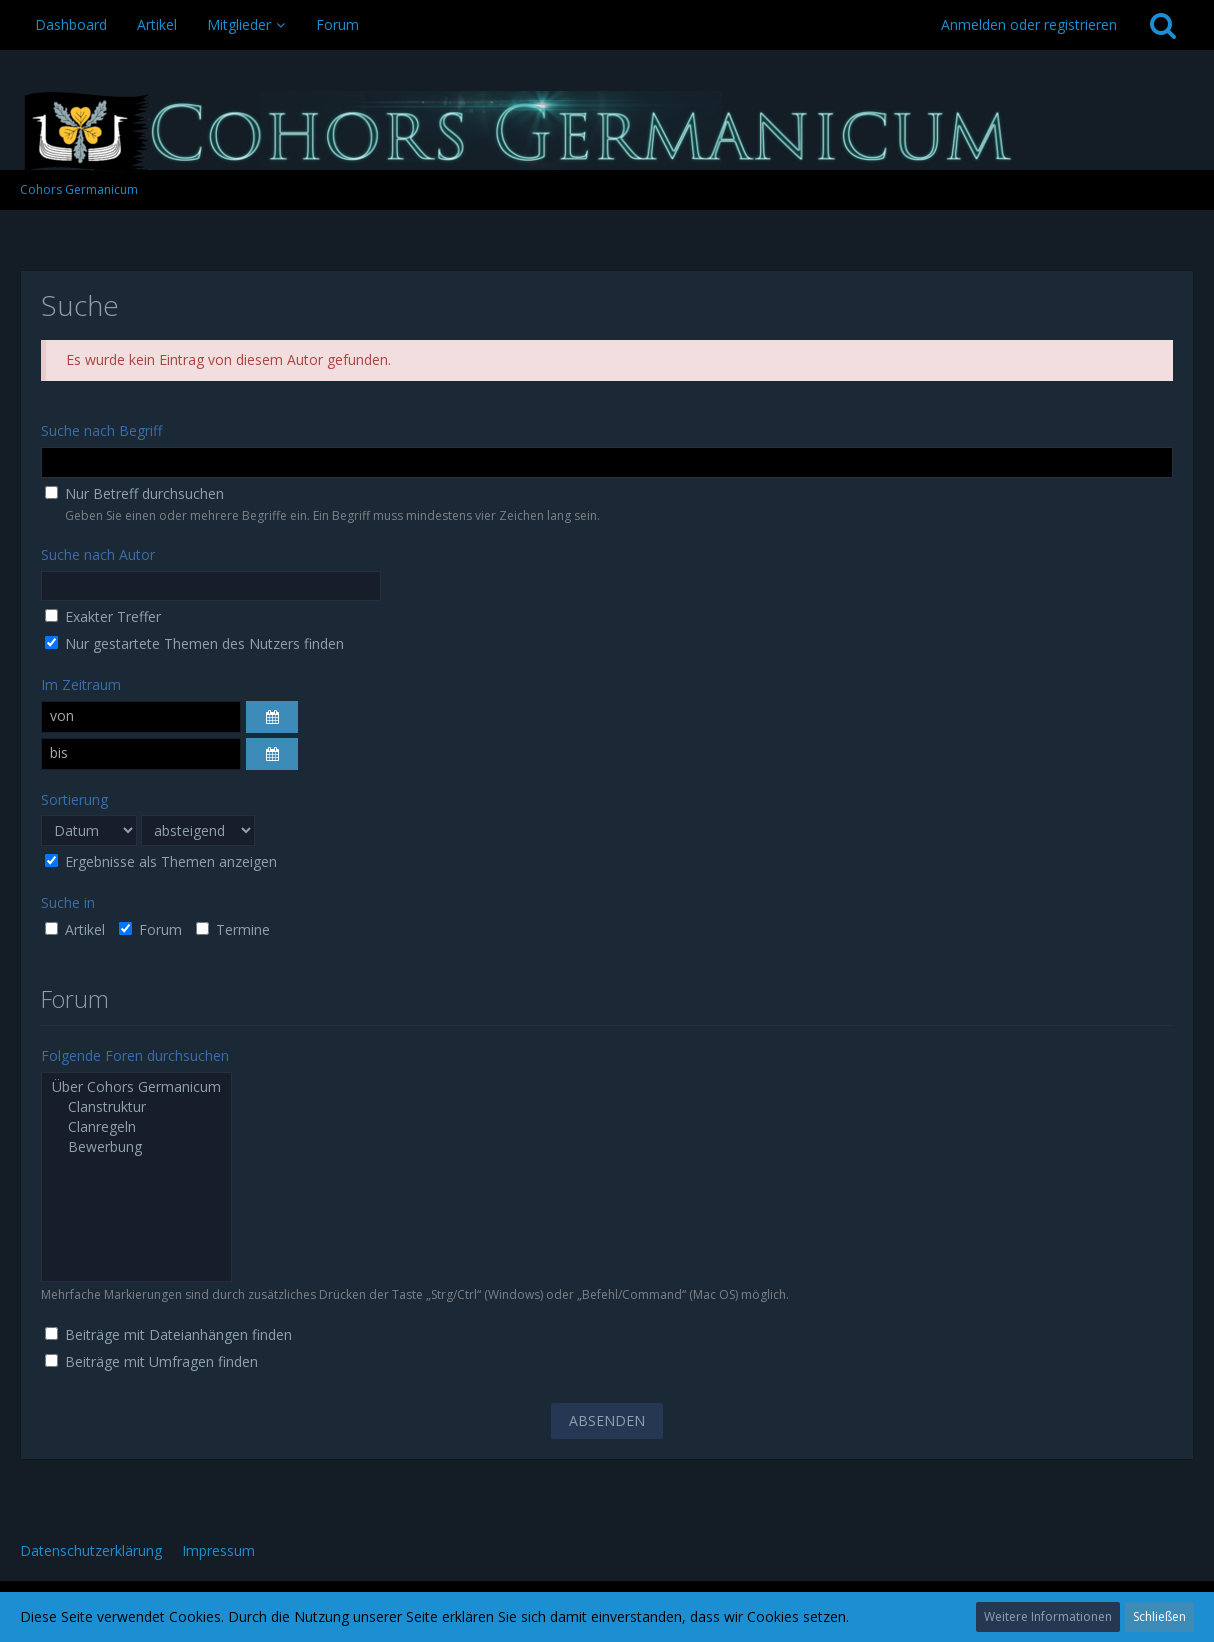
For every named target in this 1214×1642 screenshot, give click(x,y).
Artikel (75, 929)
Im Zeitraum (81, 684)
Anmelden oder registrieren (1029, 24)
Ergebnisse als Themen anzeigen (161, 861)
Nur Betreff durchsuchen (134, 493)
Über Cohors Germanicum (136, 1087)
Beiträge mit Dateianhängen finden (168, 1334)
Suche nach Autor (98, 554)
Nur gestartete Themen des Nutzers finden (194, 643)
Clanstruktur (136, 1107)
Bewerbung (136, 1147)
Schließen (1159, 1616)
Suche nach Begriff (101, 430)
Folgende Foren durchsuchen (135, 1055)
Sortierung (74, 799)
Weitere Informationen (1048, 1616)
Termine (233, 929)
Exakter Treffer (103, 616)
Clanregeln (136, 1127)
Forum (150, 929)
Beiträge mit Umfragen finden (151, 1361)
